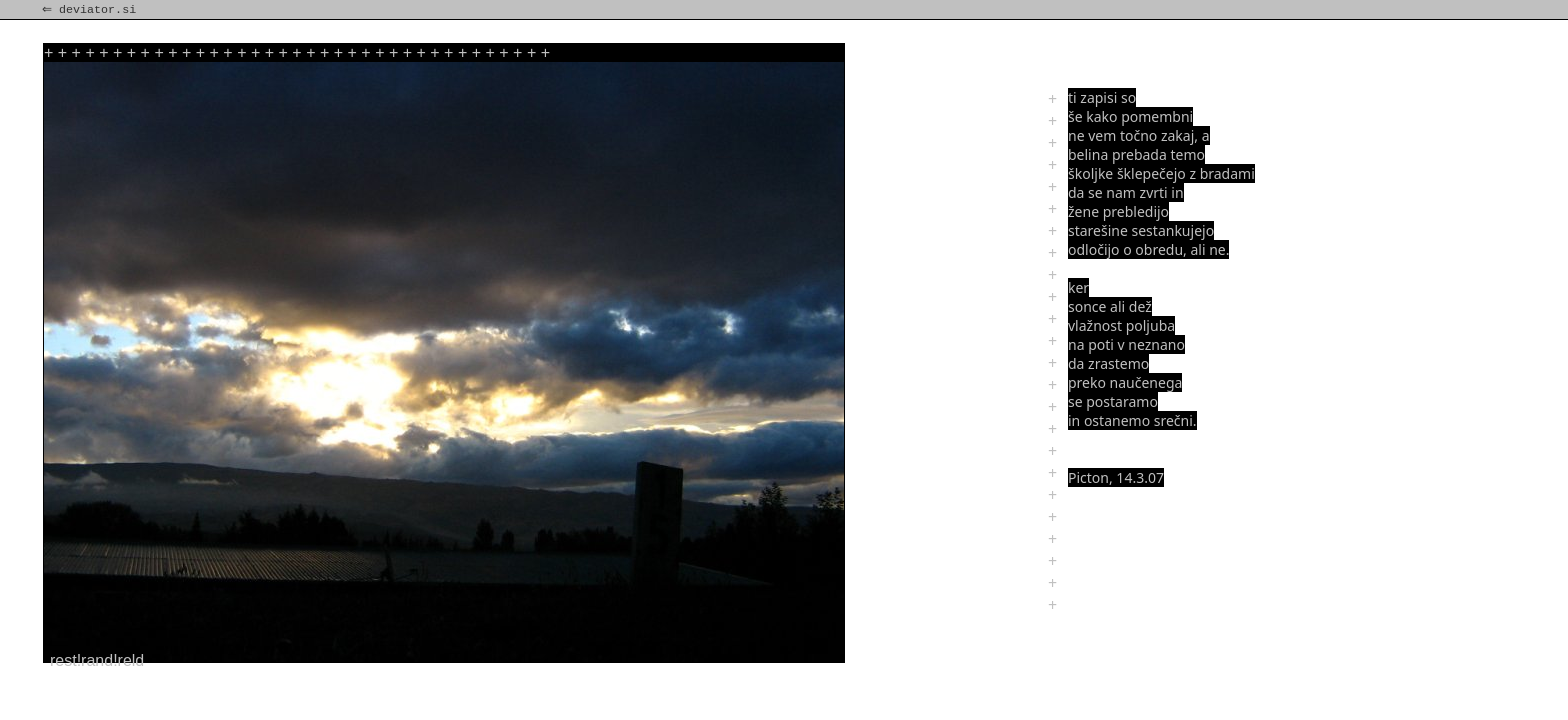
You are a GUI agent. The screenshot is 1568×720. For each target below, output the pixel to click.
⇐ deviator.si (91, 10)
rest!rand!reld (97, 660)
